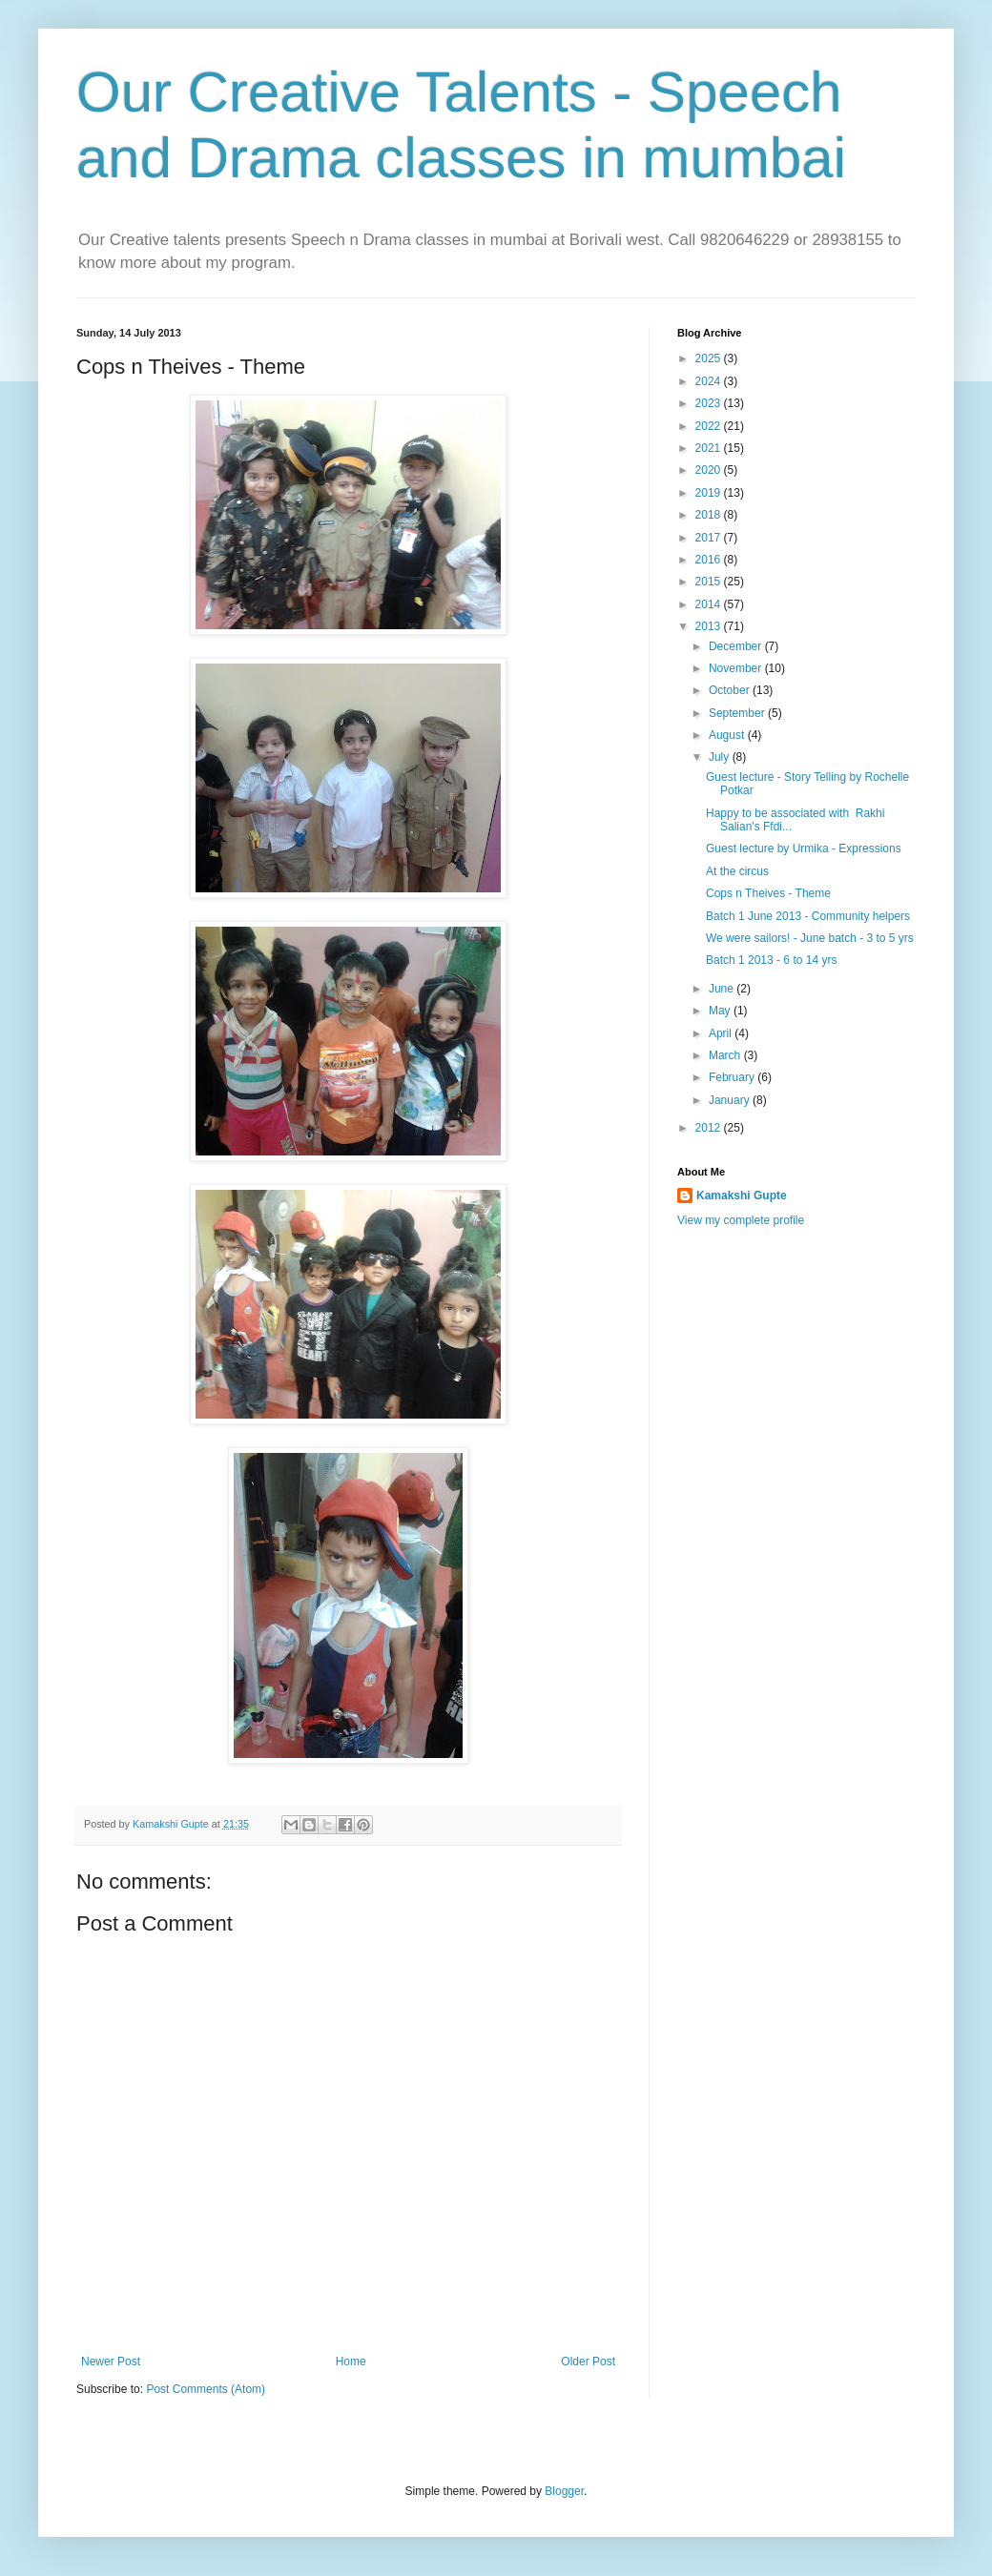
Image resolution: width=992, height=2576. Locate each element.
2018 (709, 514)
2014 (709, 604)
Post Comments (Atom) (205, 2389)
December (737, 646)
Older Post (588, 2361)
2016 (709, 559)
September (738, 713)
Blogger (564, 2491)
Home (351, 2361)
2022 (709, 426)
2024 (709, 381)
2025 (709, 358)
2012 (709, 1128)
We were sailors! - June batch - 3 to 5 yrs (810, 938)
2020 (709, 470)
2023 (709, 403)
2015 (709, 581)
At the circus (737, 871)
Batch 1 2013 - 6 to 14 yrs (771, 960)
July (721, 757)
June (722, 988)
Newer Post (110, 2361)
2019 (709, 493)
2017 (709, 537)
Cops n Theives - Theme (768, 893)
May (721, 1010)
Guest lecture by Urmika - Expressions (803, 848)
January (731, 1100)
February (733, 1077)
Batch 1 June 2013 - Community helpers (808, 916)
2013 (709, 626)
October (731, 690)
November (737, 668)
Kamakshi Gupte (741, 1195)
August (728, 735)
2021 (709, 448)
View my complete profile (740, 1220)
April (721, 1033)
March (726, 1055)
